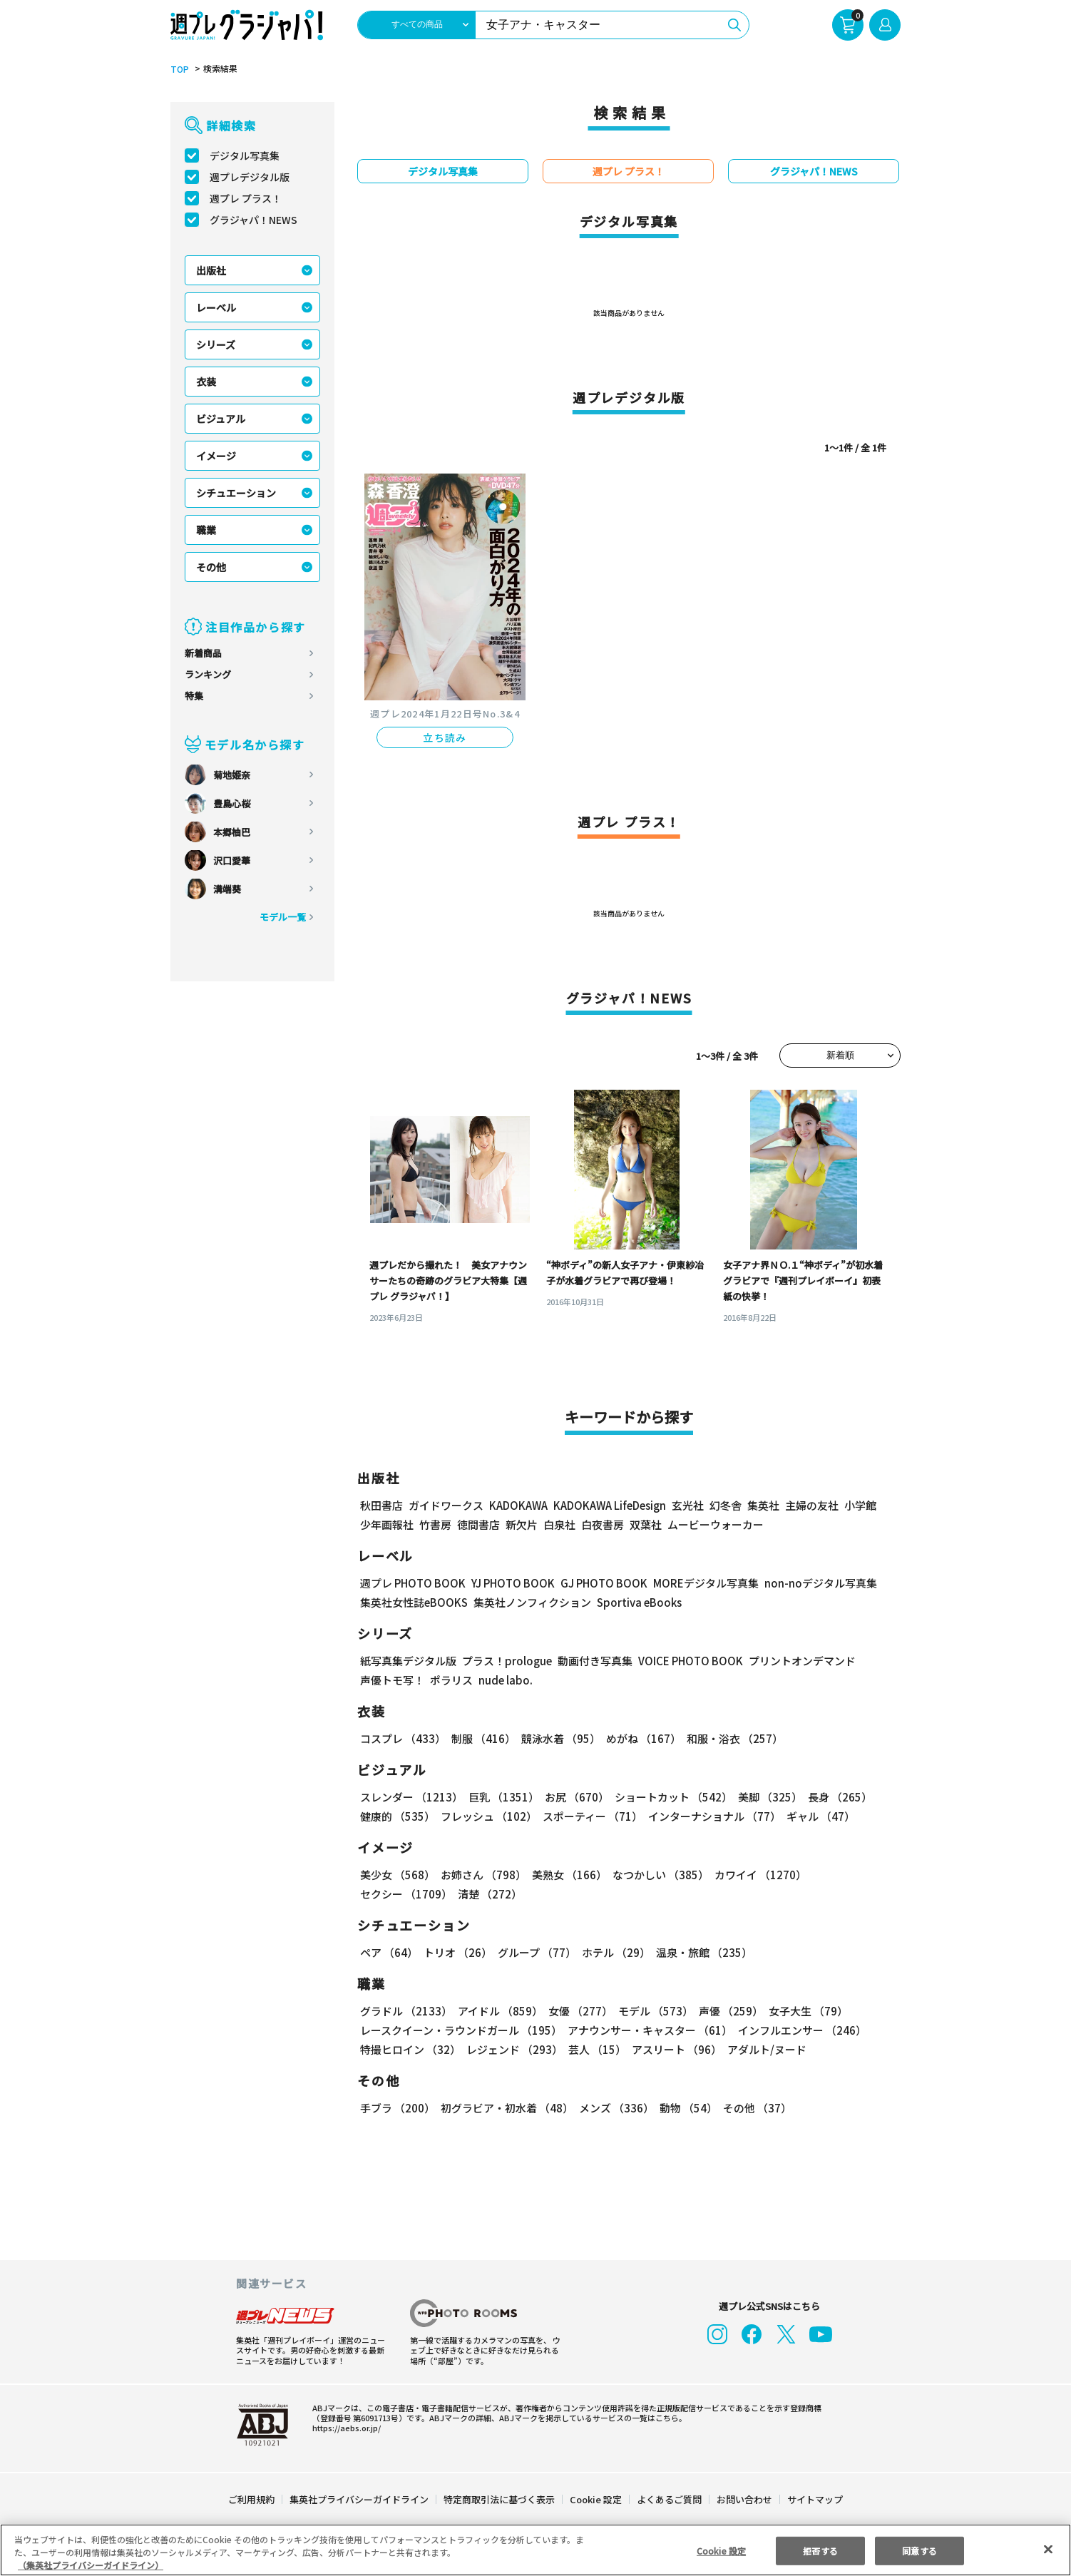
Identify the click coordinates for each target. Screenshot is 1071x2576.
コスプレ (402, 1739)
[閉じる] (1048, 2549)
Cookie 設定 (595, 2500)
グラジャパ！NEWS (254, 220)
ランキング (208, 675)
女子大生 (805, 2011)
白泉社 (559, 1525)
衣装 (206, 382)
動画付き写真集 (589, 1661)
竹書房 (435, 1525)
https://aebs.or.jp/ (342, 2428)
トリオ (458, 1953)
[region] (535, 2550)
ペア (389, 1953)
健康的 (397, 1817)
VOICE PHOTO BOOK (686, 1661)
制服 (482, 1739)
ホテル (617, 1953)
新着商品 (203, 653)
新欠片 (522, 1525)
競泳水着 (559, 1739)
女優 (579, 2011)
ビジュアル (221, 419)
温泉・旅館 (704, 1953)
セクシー (405, 1894)
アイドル (499, 2011)
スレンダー (411, 1798)
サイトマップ (814, 2500)
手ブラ (397, 2108)
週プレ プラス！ (246, 199)
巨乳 (503, 1798)
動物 (687, 2108)
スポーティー (591, 1817)
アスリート (676, 2050)
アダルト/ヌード (765, 2050)
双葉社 (646, 1525)
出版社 (211, 271)
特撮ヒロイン (410, 2050)
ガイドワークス (446, 1506)
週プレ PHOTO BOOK (413, 1584)
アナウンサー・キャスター (650, 2031)
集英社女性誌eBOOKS (414, 1603)
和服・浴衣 (732, 1739)
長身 (836, 1798)
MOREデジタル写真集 (713, 1584)
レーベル (216, 308)
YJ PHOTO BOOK (516, 1584)
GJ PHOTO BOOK (609, 1584)
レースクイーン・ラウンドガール (461, 2031)
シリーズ (216, 345)
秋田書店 (381, 1506)
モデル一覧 (283, 917)
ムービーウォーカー (715, 1525)
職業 (206, 530)
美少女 (397, 1875)
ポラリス (451, 1681)
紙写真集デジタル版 (408, 1661)
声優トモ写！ (392, 1681)
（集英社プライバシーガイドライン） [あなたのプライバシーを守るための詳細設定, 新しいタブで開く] (90, 2565)
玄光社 (691, 1506)
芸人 (596, 2050)
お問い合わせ (744, 2500)
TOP (179, 70)
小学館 (864, 1506)
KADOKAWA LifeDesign (613, 1506)
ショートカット (670, 1798)
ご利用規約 (252, 2500)
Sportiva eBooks (636, 1603)
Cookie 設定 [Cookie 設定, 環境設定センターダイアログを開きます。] (721, 2550)
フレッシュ (488, 1817)
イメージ (216, 456)
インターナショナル (713, 1817)
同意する (920, 2550)
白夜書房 (602, 1525)
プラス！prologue (504, 1661)
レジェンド (514, 2050)
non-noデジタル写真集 (826, 1584)
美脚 (767, 1798)
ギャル (820, 1817)
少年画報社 (387, 1525)
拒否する (820, 2550)
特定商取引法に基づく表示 (499, 2500)
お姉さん (482, 1875)
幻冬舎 (729, 1506)
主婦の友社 (815, 1506)
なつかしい (659, 1875)
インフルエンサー (802, 2031)
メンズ (615, 2108)
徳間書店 (478, 1525)
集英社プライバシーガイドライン (359, 2500)
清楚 (489, 1894)
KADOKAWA (519, 1506)
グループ (537, 1953)
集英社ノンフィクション (533, 1603)
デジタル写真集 (245, 156)
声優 (728, 2011)
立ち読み (445, 738)
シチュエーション (236, 493)
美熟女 (568, 1875)
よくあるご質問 (668, 2500)
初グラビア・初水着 (506, 2108)
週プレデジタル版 (249, 177)
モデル (654, 2011)
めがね (642, 1739)
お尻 (574, 1798)
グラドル (405, 2011)
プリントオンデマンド (800, 1661)
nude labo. (503, 1681)
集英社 (767, 1506)
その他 (211, 567)
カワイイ (758, 1875)
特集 (194, 696)
